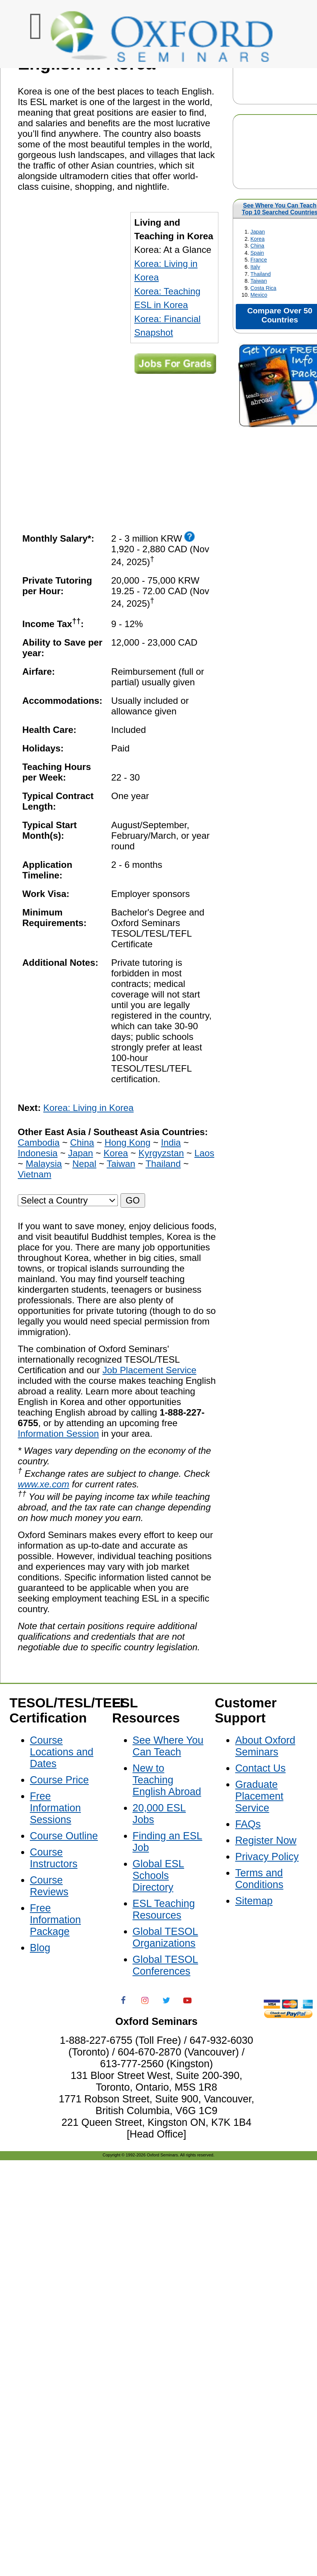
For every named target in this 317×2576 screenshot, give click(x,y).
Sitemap (253, 1901)
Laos (204, 1153)
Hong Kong (128, 1142)
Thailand (261, 274)
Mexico (259, 295)
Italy (255, 267)
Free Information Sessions (55, 1808)
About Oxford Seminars (265, 1746)
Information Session (58, 1433)
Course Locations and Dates (61, 1752)
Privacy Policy (266, 1856)
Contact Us (260, 1768)
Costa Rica (264, 288)
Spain (257, 253)
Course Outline (64, 1836)
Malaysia (44, 1164)
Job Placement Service (149, 1370)
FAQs (248, 1824)
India (171, 1142)
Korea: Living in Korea (88, 1108)
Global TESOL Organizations (165, 1937)
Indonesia (37, 1153)
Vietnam (34, 1174)
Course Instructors (53, 1858)
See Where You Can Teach (279, 205)
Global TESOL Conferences (165, 1965)
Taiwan (259, 281)
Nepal (84, 1164)
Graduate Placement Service (259, 1796)
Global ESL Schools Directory (158, 1875)
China (257, 246)
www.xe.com (43, 1484)
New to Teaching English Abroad (167, 1780)
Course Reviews (49, 1886)
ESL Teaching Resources (164, 1909)
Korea (257, 239)
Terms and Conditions (259, 1878)
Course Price (59, 1780)
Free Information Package (55, 1919)
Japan (258, 232)
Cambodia (39, 1142)
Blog (40, 1947)
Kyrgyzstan (161, 1153)
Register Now (265, 1840)
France (259, 260)
